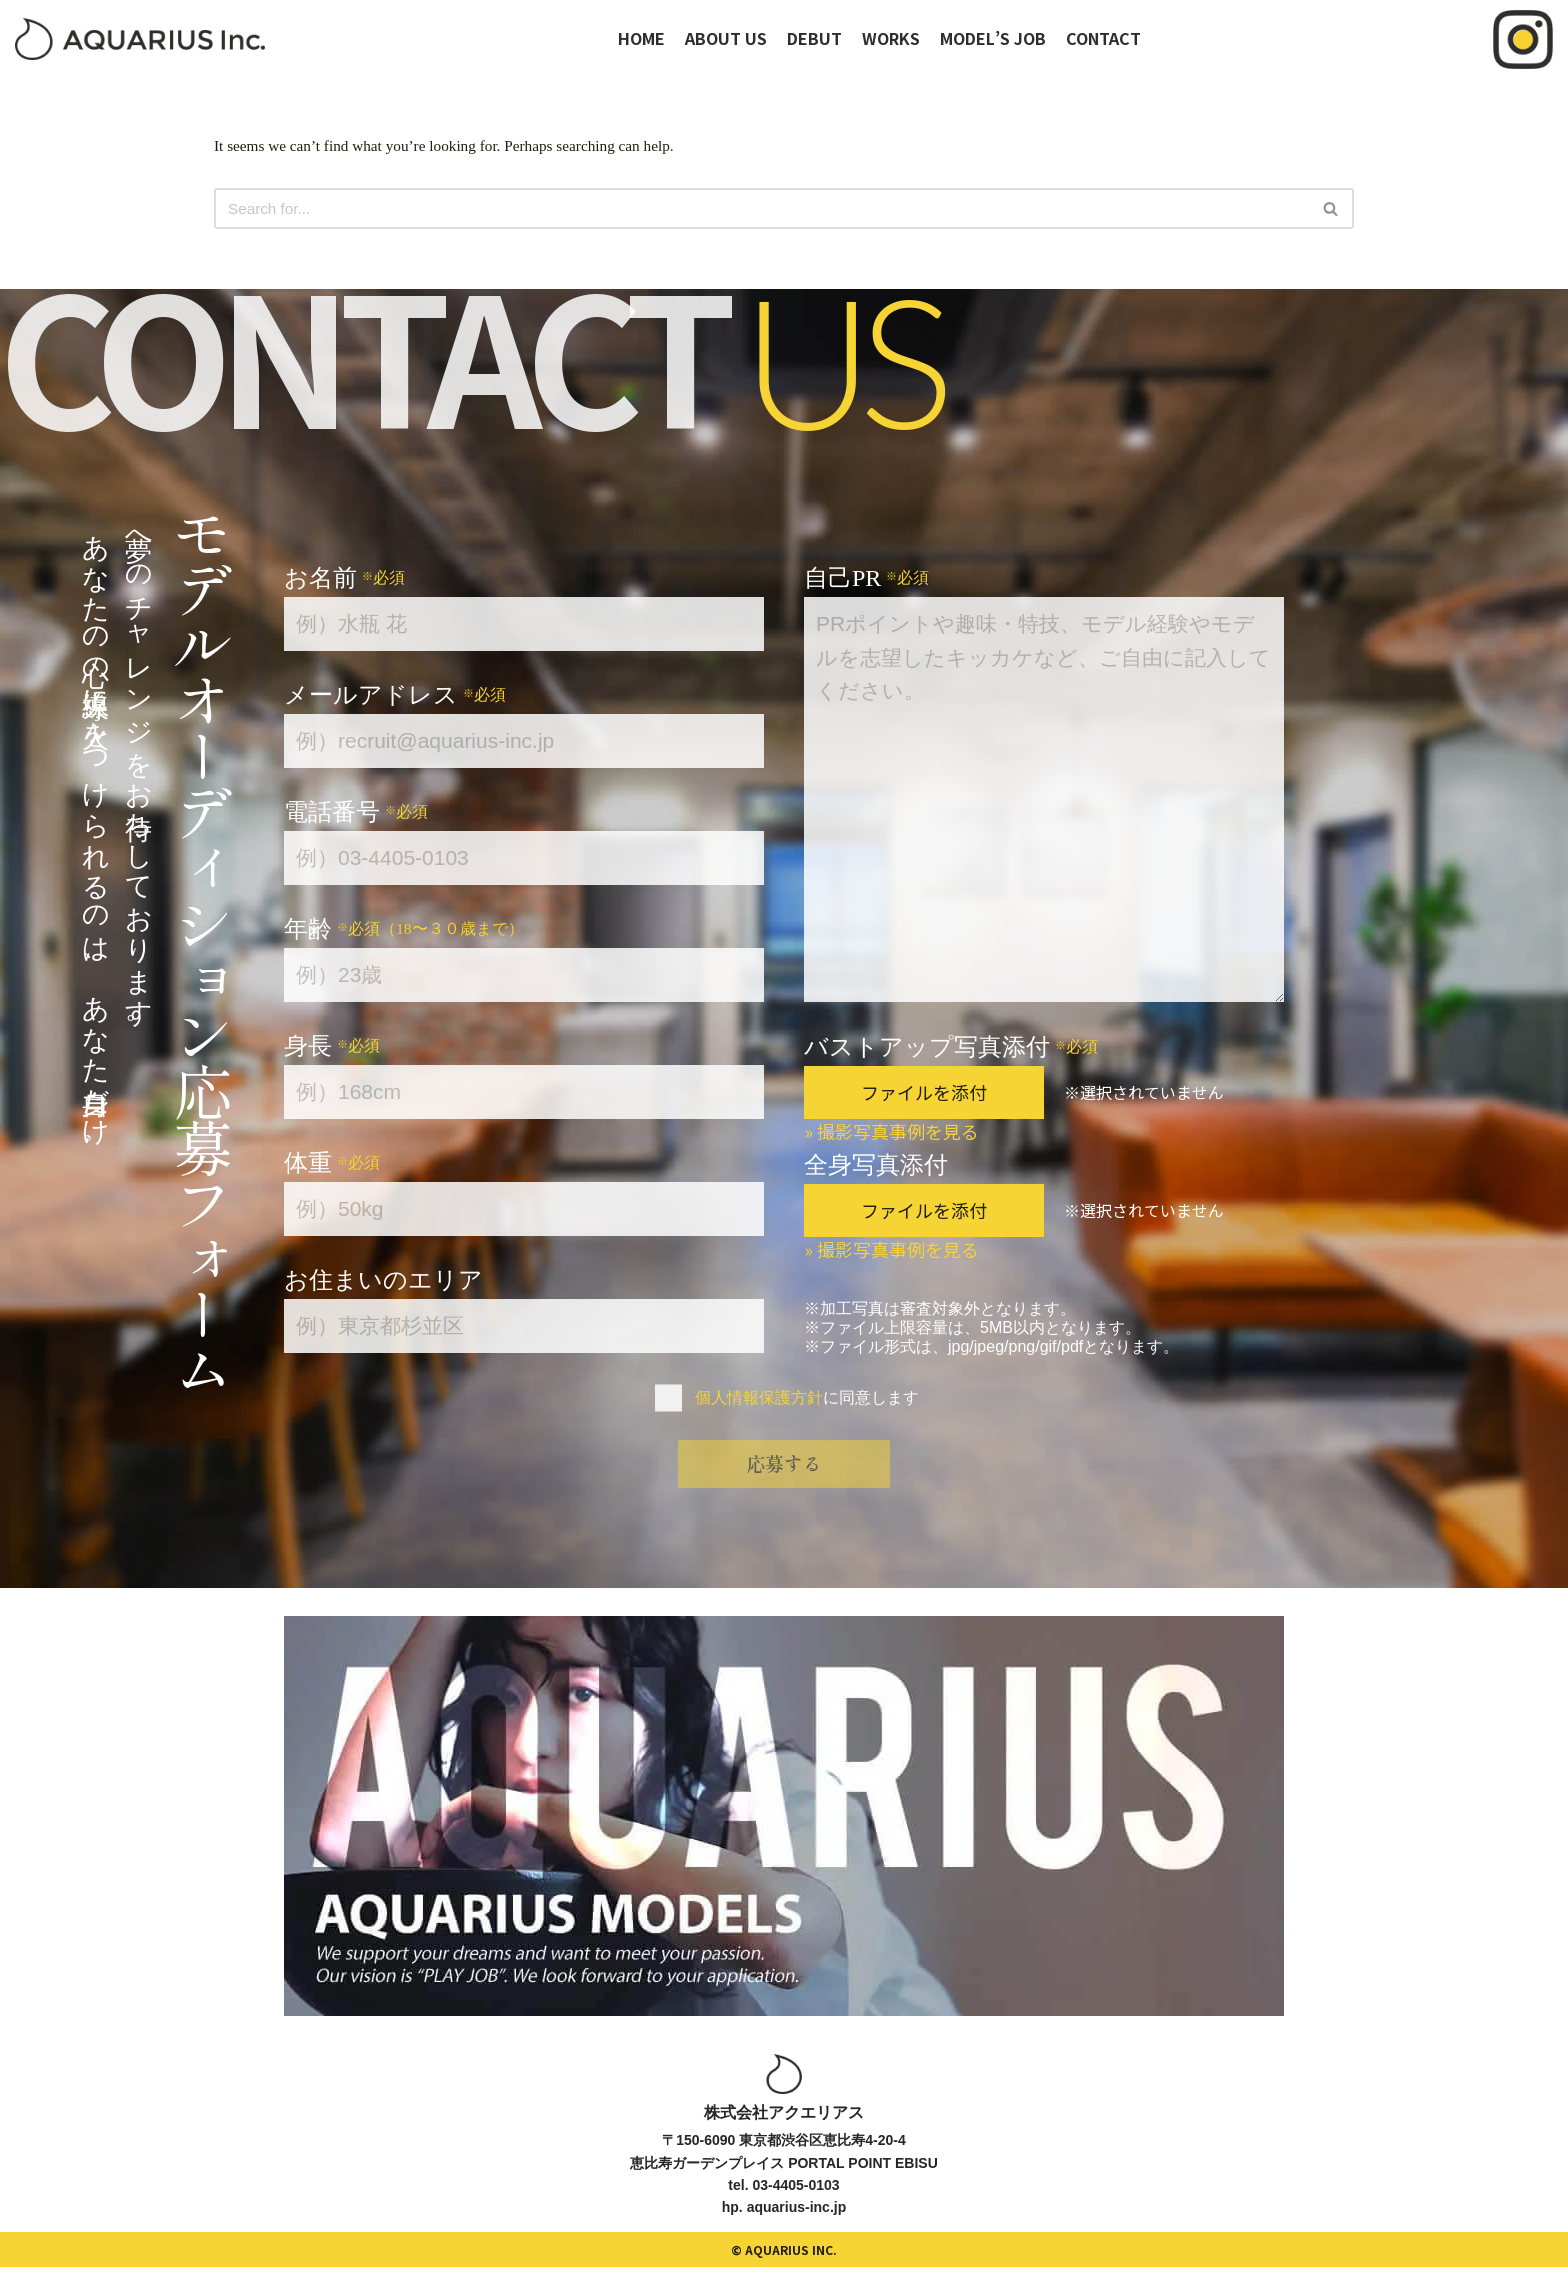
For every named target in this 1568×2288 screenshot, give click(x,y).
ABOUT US (726, 38)
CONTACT (1103, 38)
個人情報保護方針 (759, 1399)
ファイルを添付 (924, 1094)
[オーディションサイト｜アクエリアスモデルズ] (140, 39)
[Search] (761, 210)
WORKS (891, 38)
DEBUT (814, 38)
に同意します (807, 1399)
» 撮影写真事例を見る (891, 1133)
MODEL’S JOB (993, 38)
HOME (641, 38)
